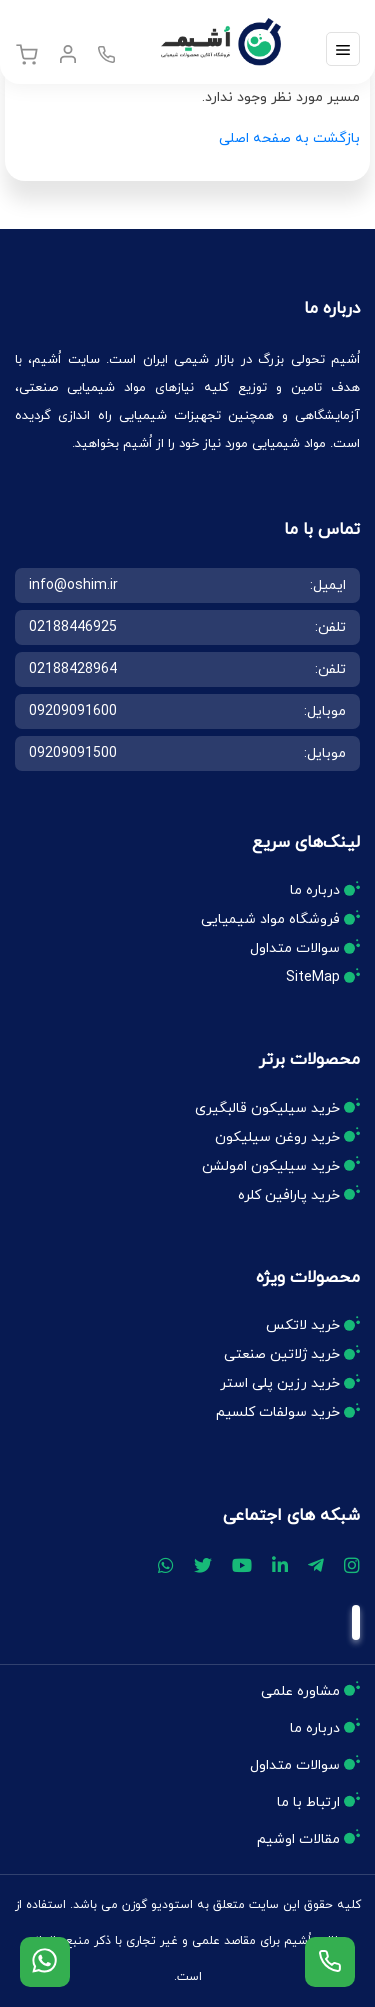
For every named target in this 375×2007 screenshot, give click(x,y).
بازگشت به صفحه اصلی (289, 138)
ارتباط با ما (308, 1802)
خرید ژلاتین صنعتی (282, 1354)
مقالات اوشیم (298, 1839)
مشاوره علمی (300, 1691)
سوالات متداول (295, 948)
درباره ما (315, 890)
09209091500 (73, 753)
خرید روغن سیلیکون (277, 1137)
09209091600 (73, 711)
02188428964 (73, 669)
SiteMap (313, 977)
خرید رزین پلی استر (280, 1383)
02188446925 (73, 627)
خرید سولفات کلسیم (278, 1412)
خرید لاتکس (303, 1325)
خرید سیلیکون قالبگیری (267, 1108)
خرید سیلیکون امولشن (271, 1166)
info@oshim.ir (73, 585)
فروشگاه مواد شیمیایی (270, 919)
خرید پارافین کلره (289, 1195)
